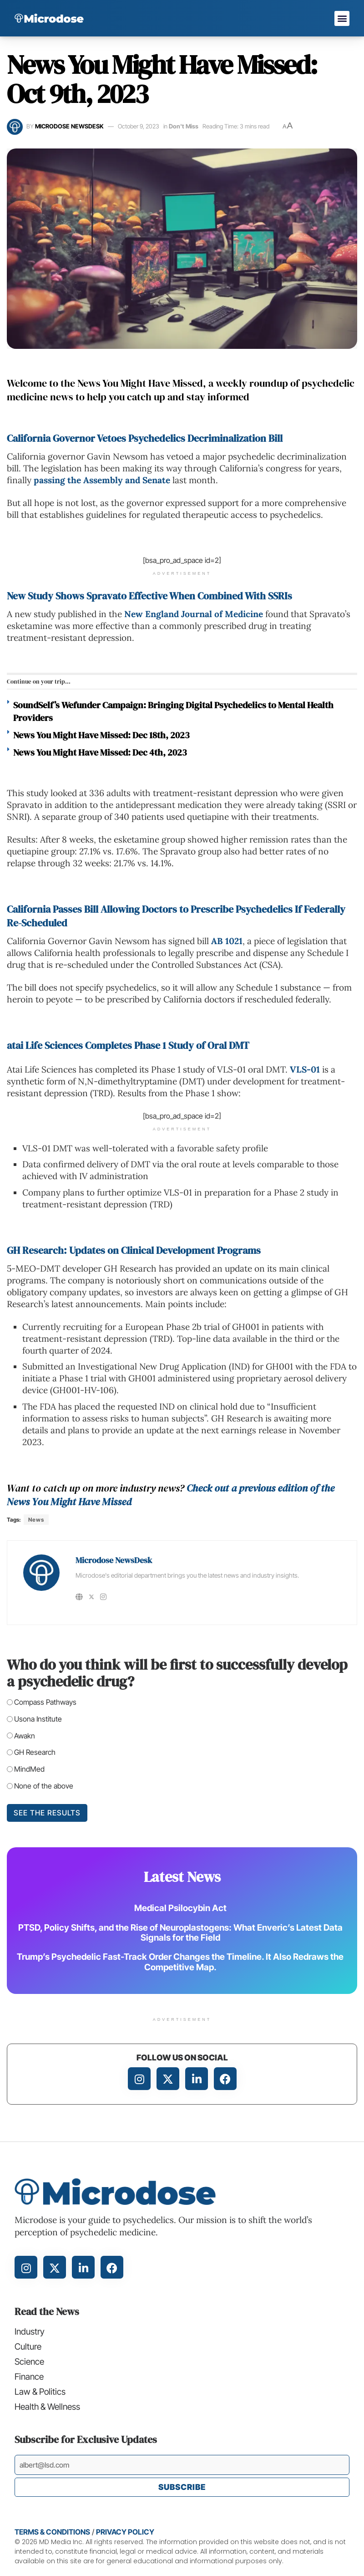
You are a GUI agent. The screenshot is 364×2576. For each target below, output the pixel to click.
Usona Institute (38, 1718)
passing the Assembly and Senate (102, 480)
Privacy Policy (125, 2534)
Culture (28, 2347)
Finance (29, 2378)
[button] (341, 18)
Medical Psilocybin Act (180, 1907)
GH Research (35, 1752)
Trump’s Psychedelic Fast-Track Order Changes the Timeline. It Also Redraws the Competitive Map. (180, 1961)
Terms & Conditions (52, 2534)
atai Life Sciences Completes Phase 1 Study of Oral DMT (128, 1045)
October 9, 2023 (138, 126)
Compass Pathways (45, 1702)
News (36, 1519)
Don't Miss (183, 126)
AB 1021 (227, 940)
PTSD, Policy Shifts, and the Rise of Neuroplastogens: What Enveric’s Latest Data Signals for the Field (180, 1932)
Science (29, 2362)
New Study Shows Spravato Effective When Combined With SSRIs (149, 596)
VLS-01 (305, 1069)
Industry (30, 2331)
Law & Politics (41, 2393)
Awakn (24, 1735)
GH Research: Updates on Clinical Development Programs (134, 1250)
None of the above (43, 1785)
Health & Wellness (48, 2409)
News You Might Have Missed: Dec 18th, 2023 (101, 735)
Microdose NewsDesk (69, 126)
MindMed (29, 1769)
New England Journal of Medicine (193, 613)
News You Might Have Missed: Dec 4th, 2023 (100, 752)
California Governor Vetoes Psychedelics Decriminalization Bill (145, 438)
